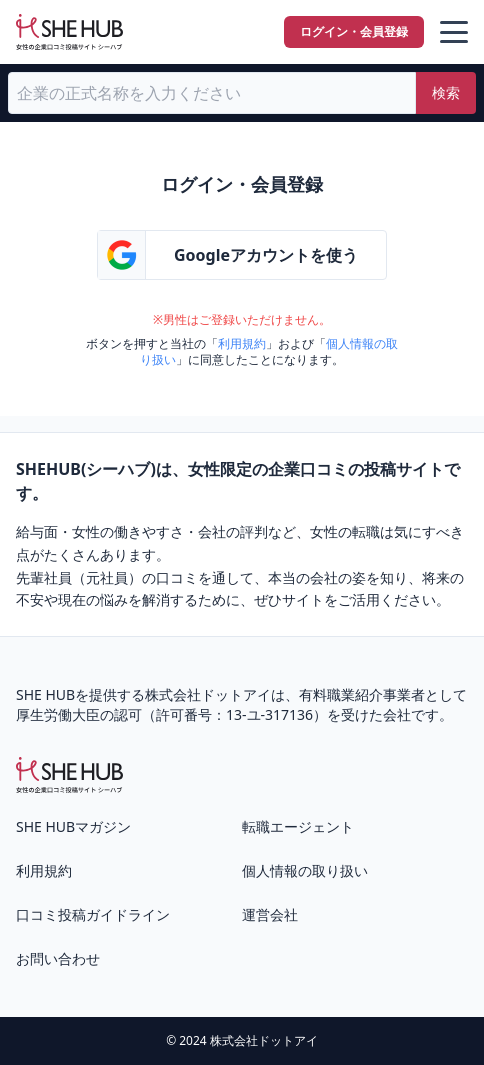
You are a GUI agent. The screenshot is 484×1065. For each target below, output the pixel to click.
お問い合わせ (58, 958)
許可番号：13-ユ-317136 (234, 714)
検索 (446, 92)
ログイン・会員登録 (354, 31)
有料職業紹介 (341, 694)
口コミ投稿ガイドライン (93, 914)
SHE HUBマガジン (73, 826)
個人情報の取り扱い (305, 870)
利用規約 (242, 343)
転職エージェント (298, 826)
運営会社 (270, 914)
